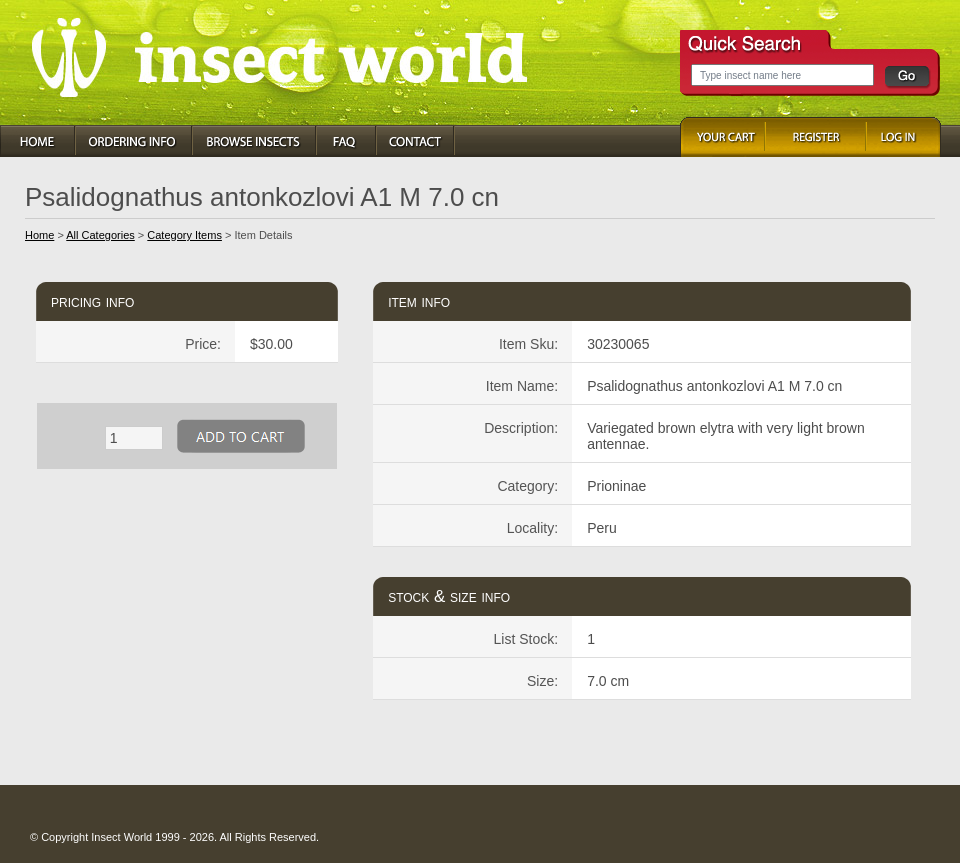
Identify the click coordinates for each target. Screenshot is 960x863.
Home (39, 235)
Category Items (184, 235)
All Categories (100, 235)
